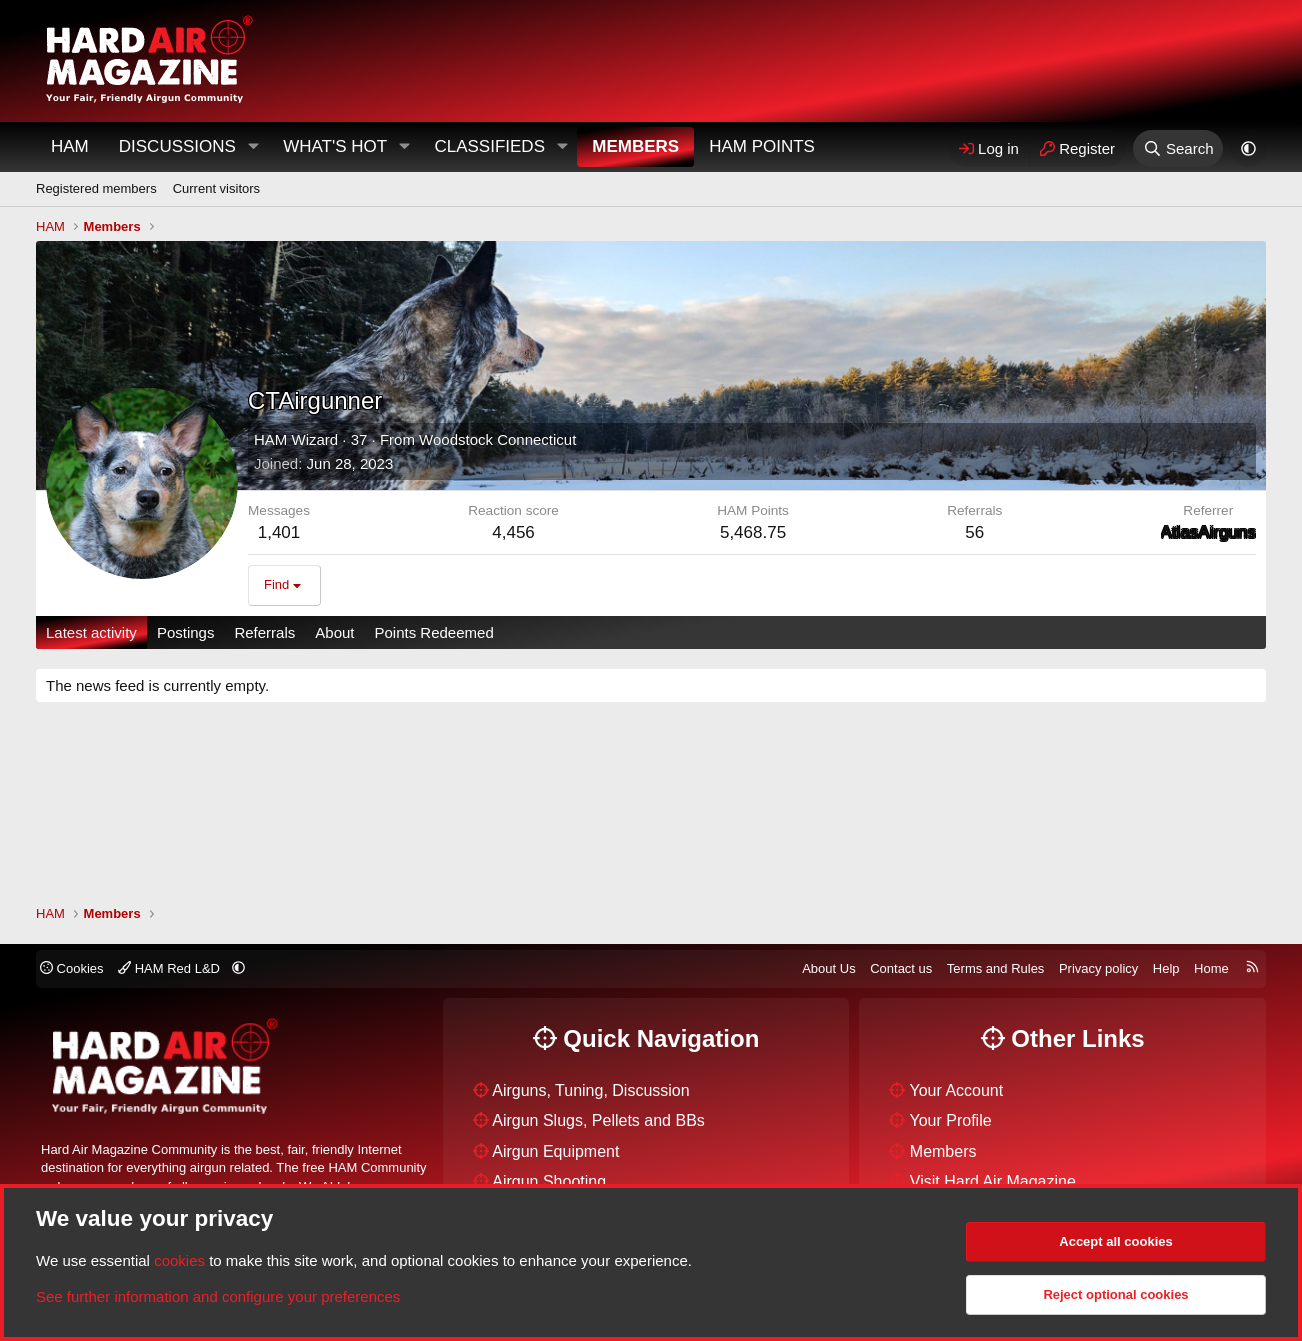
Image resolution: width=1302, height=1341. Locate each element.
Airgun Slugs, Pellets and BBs (598, 1120)
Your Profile (951, 1120)
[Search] (1178, 148)
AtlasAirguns (1208, 532)
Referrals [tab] (264, 632)
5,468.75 (753, 532)
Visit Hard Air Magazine (993, 1181)
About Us (828, 968)
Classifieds (489, 146)
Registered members (96, 188)
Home (1211, 968)
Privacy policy (1098, 968)
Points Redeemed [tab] (433, 632)
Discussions (177, 146)
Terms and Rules (996, 968)
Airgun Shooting (549, 1181)
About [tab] (334, 632)
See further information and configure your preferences (218, 1296)
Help (1166, 968)
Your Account (957, 1090)
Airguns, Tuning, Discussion (590, 1090)
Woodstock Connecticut (497, 439)
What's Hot (335, 146)
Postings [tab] (186, 632)
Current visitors (216, 188)
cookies (179, 1260)
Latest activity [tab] (91, 632)
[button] (253, 147)
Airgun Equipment (555, 1151)
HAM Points (762, 146)
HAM (70, 146)
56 (974, 532)
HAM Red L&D (170, 968)
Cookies (72, 968)
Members (635, 146)
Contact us (901, 968)
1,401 (279, 532)
